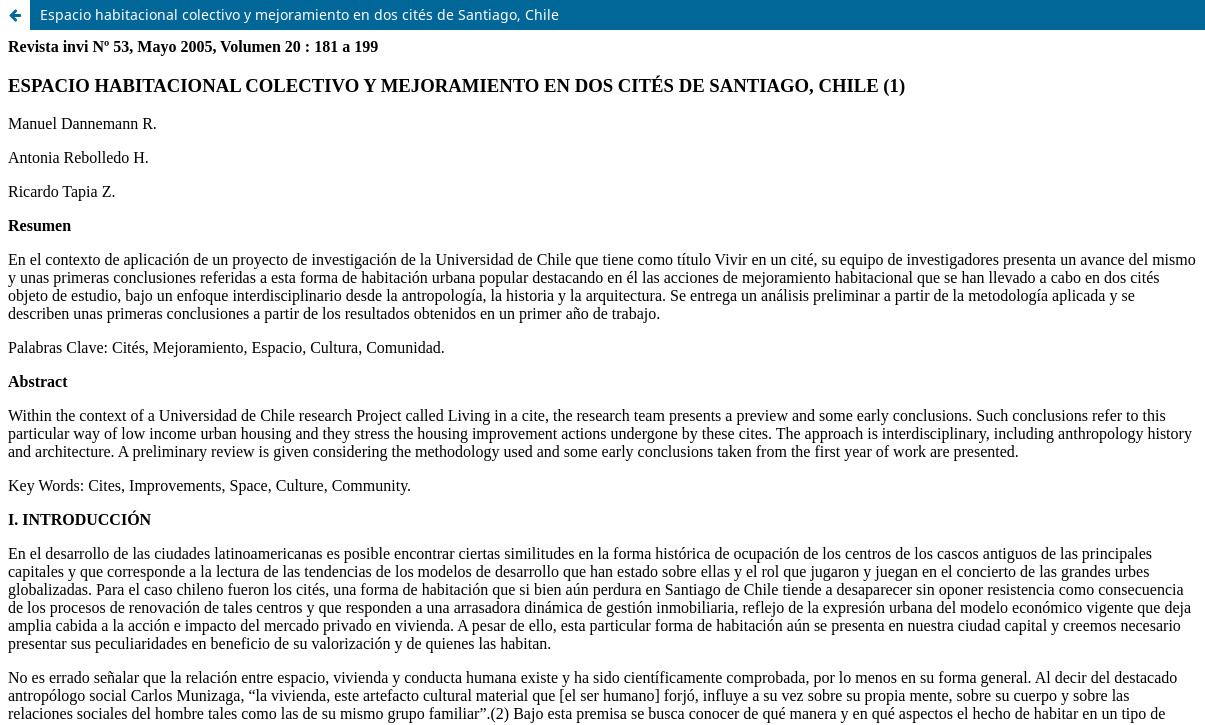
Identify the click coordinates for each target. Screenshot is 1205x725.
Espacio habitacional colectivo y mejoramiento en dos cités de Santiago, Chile (299, 14)
